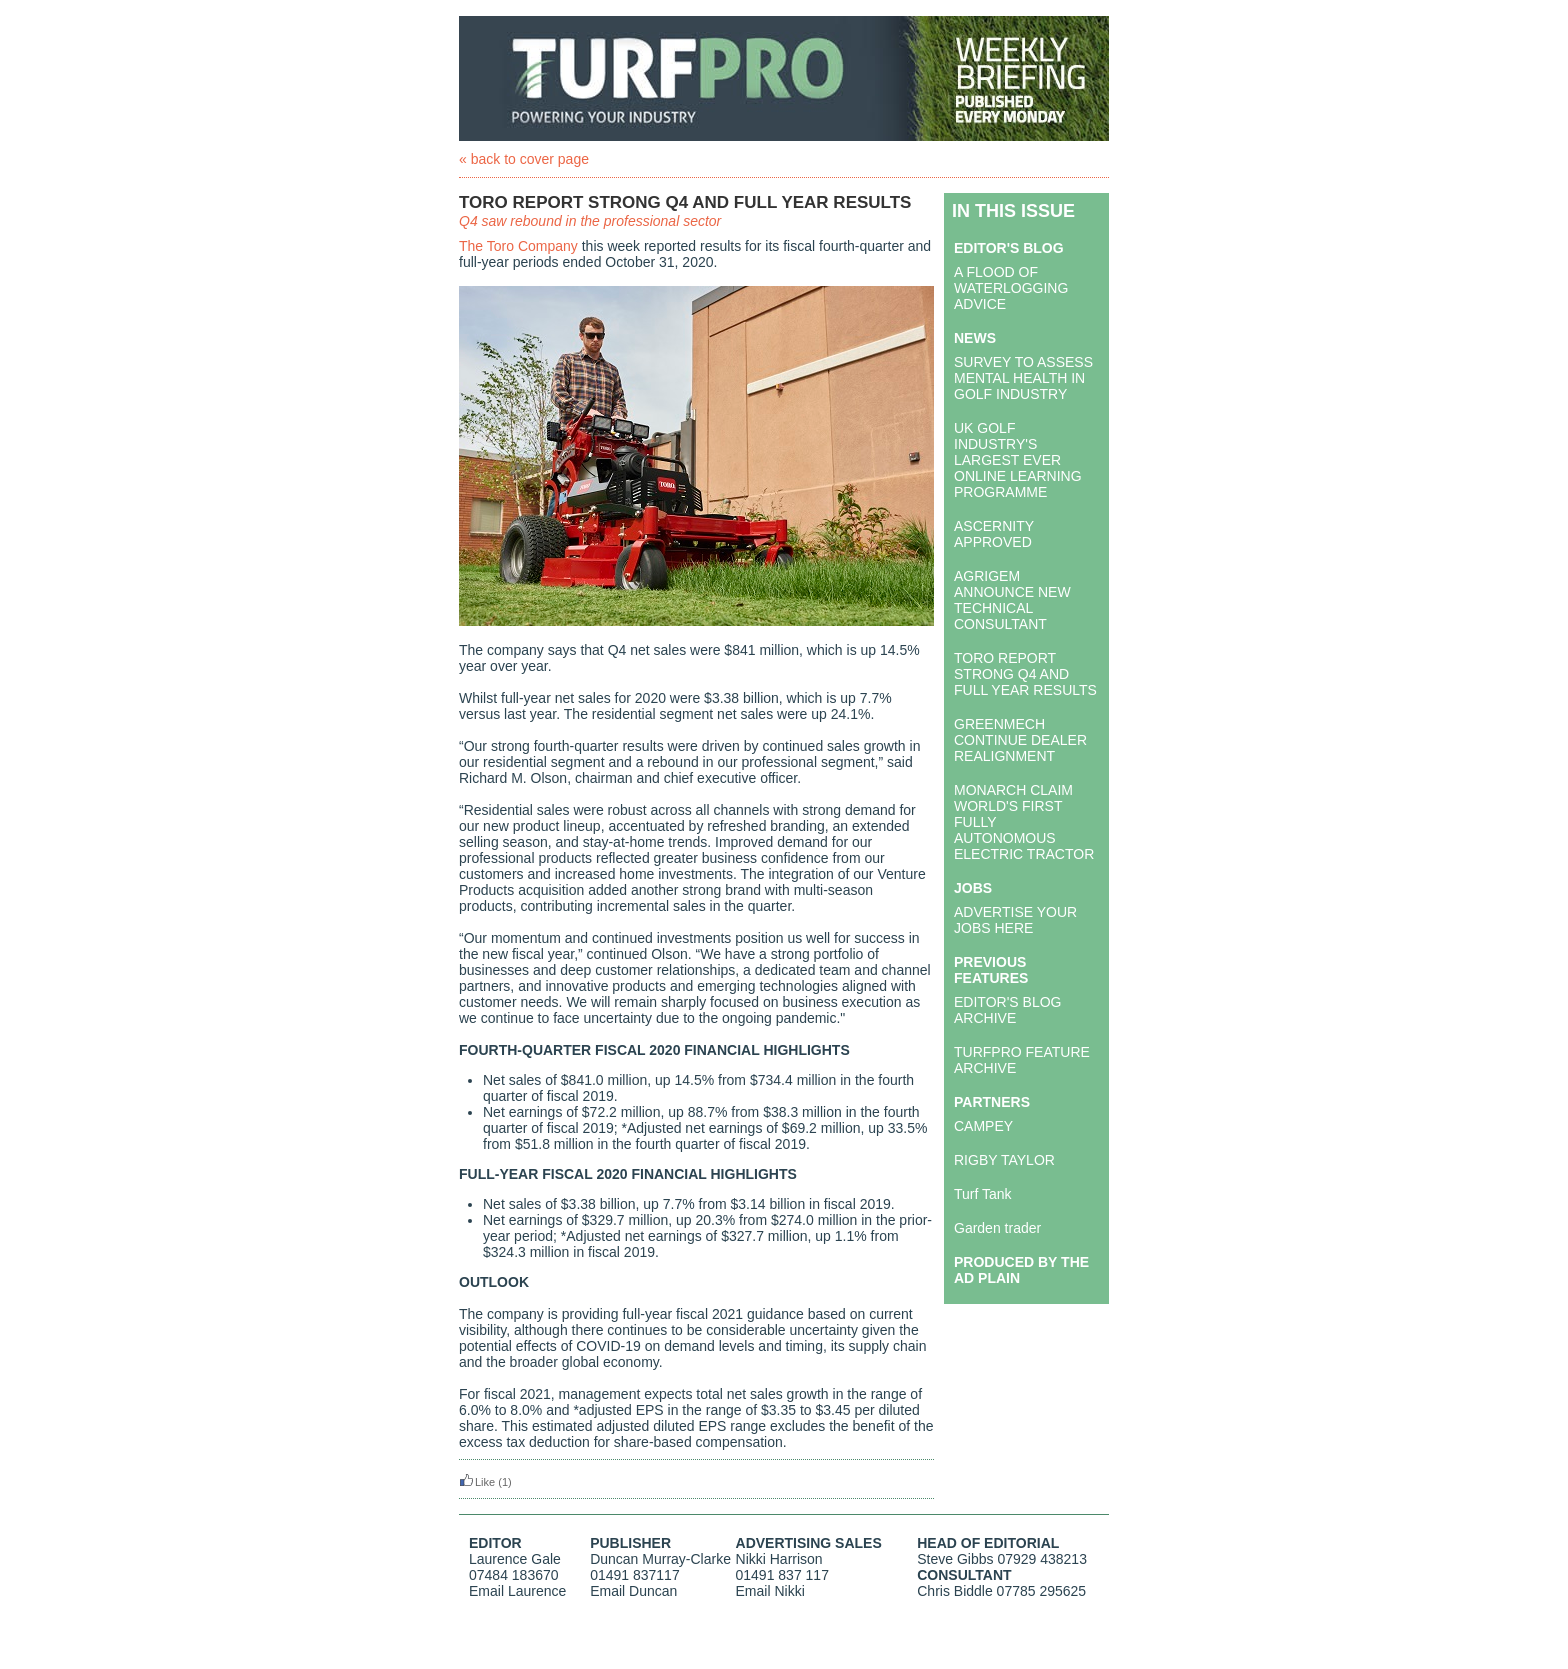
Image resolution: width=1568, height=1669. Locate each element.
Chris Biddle (954, 1591)
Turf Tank (983, 1194)
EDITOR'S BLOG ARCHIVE (1007, 1010)
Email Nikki (770, 1591)
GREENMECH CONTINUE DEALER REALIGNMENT (1020, 740)
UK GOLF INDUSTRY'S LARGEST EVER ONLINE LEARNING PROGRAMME (1018, 460)
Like (477, 1482)
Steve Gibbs (955, 1559)
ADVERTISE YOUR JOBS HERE (1015, 920)
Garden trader (997, 1228)
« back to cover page (524, 159)
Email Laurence (517, 1591)
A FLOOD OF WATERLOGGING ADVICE (1011, 288)
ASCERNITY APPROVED (994, 534)
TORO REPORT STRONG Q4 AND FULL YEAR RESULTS (1025, 674)
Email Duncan (633, 1591)
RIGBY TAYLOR (1004, 1160)
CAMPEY (983, 1126)
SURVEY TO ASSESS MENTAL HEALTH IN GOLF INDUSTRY (1023, 378)
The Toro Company (518, 246)
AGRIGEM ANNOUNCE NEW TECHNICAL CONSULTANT (1012, 600)
